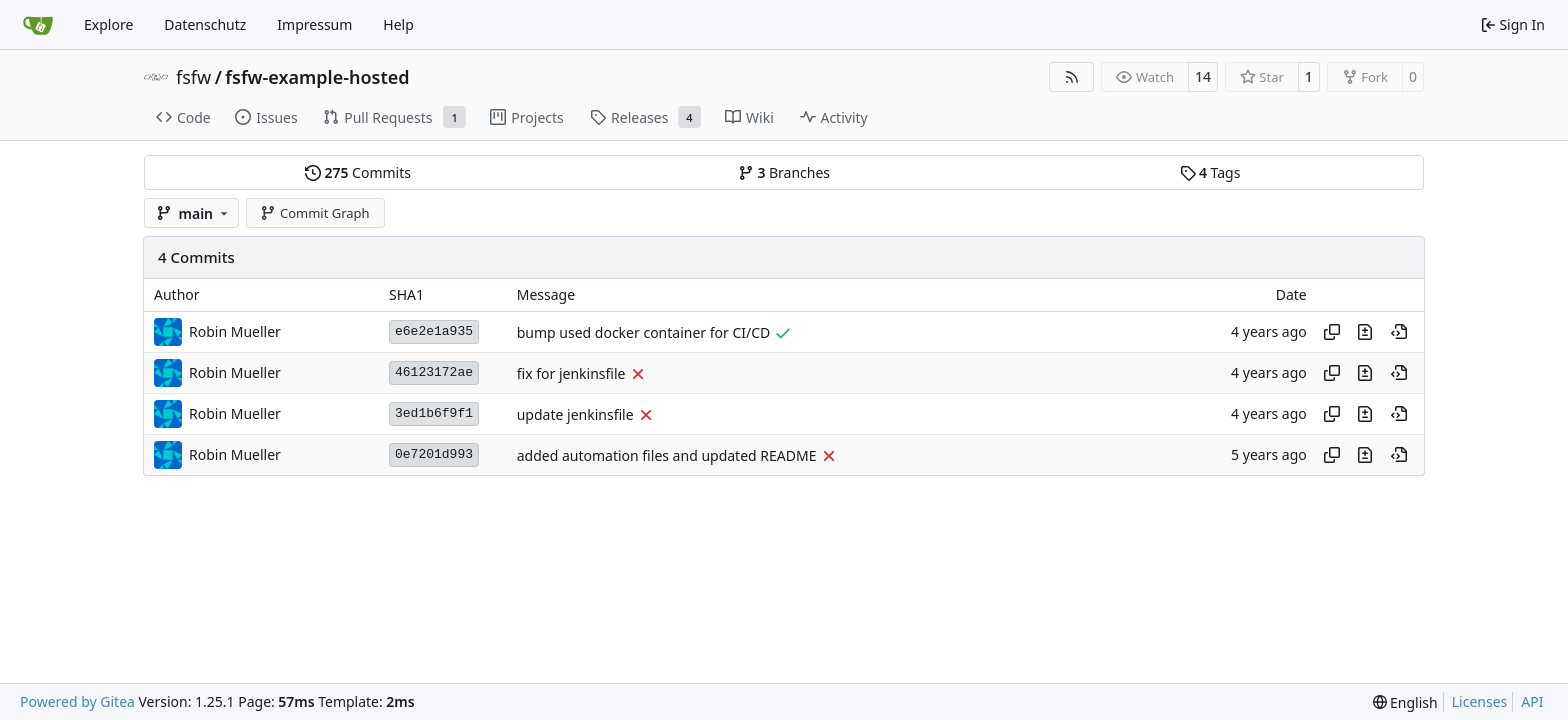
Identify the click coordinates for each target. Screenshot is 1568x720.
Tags (1210, 172)
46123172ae (434, 372)
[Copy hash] (1332, 332)
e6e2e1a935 (434, 331)
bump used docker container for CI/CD (644, 332)
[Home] (38, 25)
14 (1203, 76)
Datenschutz (205, 24)
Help (398, 24)
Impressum (314, 24)
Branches (784, 172)
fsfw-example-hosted (317, 77)
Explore (108, 24)
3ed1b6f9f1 (434, 413)
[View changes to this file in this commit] (1365, 332)
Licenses (1480, 701)
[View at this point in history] (1399, 332)
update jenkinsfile (575, 414)
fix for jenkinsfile (571, 373)
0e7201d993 (434, 454)
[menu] (1405, 702)
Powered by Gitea (77, 701)
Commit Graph (314, 213)
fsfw (193, 77)
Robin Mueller (235, 331)
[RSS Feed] (1072, 77)
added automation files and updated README (667, 455)
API (1532, 701)
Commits (358, 172)
